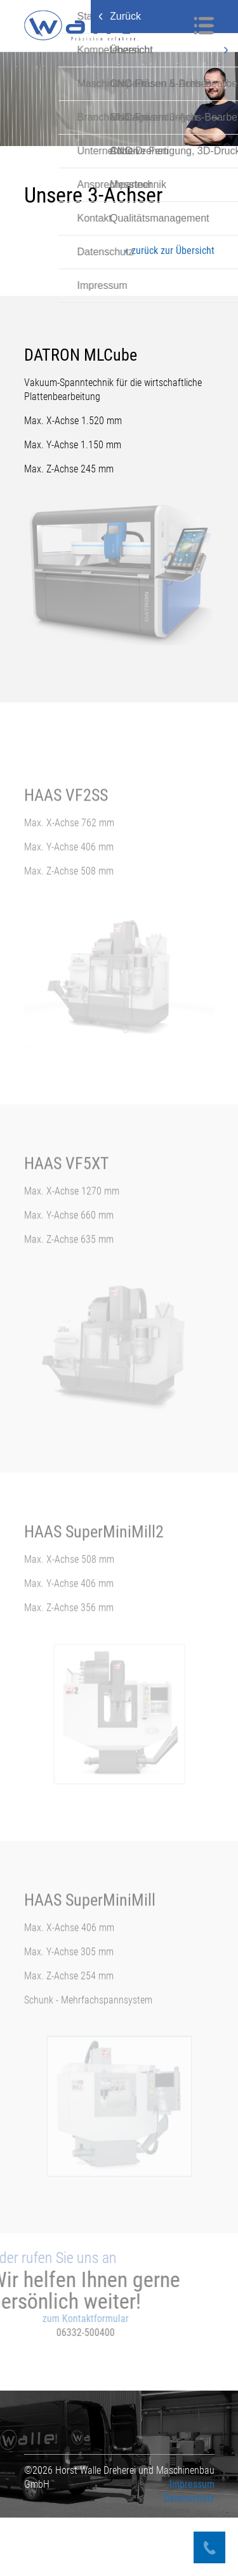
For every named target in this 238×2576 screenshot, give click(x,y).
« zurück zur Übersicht (169, 250)
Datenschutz (189, 2557)
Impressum (192, 2543)
